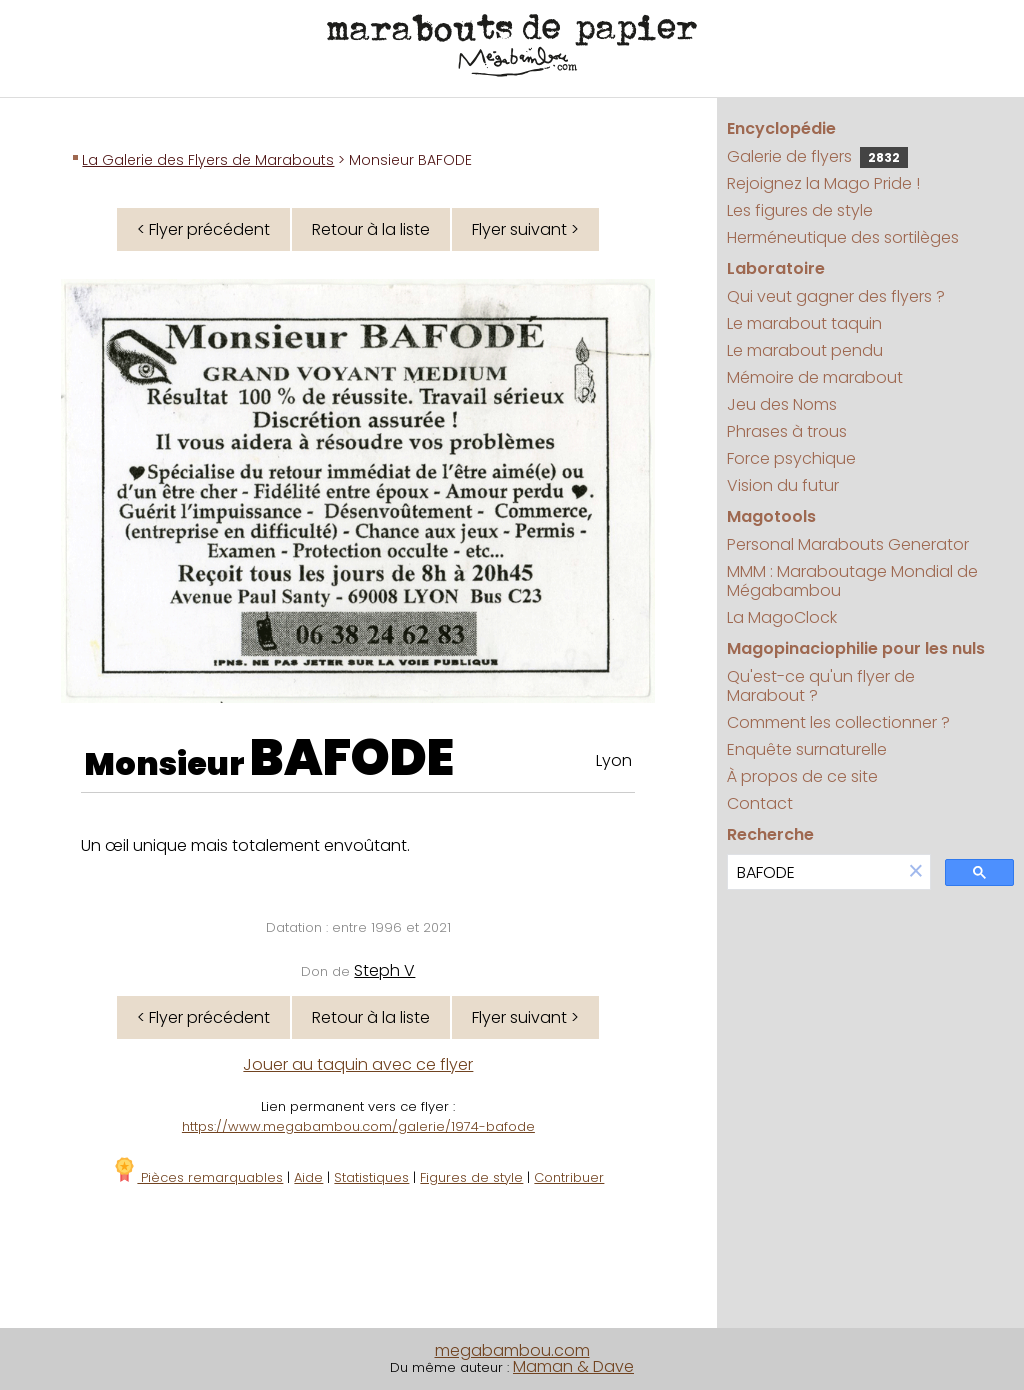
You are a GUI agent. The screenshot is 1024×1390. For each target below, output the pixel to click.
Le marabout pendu (805, 350)
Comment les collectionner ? (838, 722)
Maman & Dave (573, 1366)
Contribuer (569, 1177)
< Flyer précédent (203, 229)
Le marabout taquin (804, 323)
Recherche (770, 834)
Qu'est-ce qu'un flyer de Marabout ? (821, 686)
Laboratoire (776, 268)
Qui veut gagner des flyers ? (836, 296)
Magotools (771, 516)
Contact (760, 803)
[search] (815, 872)
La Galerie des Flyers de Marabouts (208, 160)
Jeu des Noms (782, 404)
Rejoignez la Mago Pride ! (823, 183)
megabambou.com (512, 1350)
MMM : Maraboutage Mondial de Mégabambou (852, 581)
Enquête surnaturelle (807, 749)
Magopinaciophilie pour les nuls (856, 648)
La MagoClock (782, 617)
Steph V (384, 970)
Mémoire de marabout (815, 377)
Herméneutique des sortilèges (843, 237)
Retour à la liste (371, 229)
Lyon (614, 760)
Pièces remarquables (197, 1177)
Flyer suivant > (525, 229)
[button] (916, 872)
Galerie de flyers (817, 156)
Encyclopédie (781, 128)
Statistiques (371, 1177)
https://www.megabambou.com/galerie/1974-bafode (358, 1126)
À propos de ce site (802, 776)
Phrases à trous (787, 431)
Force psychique (791, 458)
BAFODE (352, 758)
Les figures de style (800, 210)
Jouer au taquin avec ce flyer (358, 1064)
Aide (308, 1177)
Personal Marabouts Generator (848, 544)
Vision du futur (783, 485)
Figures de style (471, 1177)
